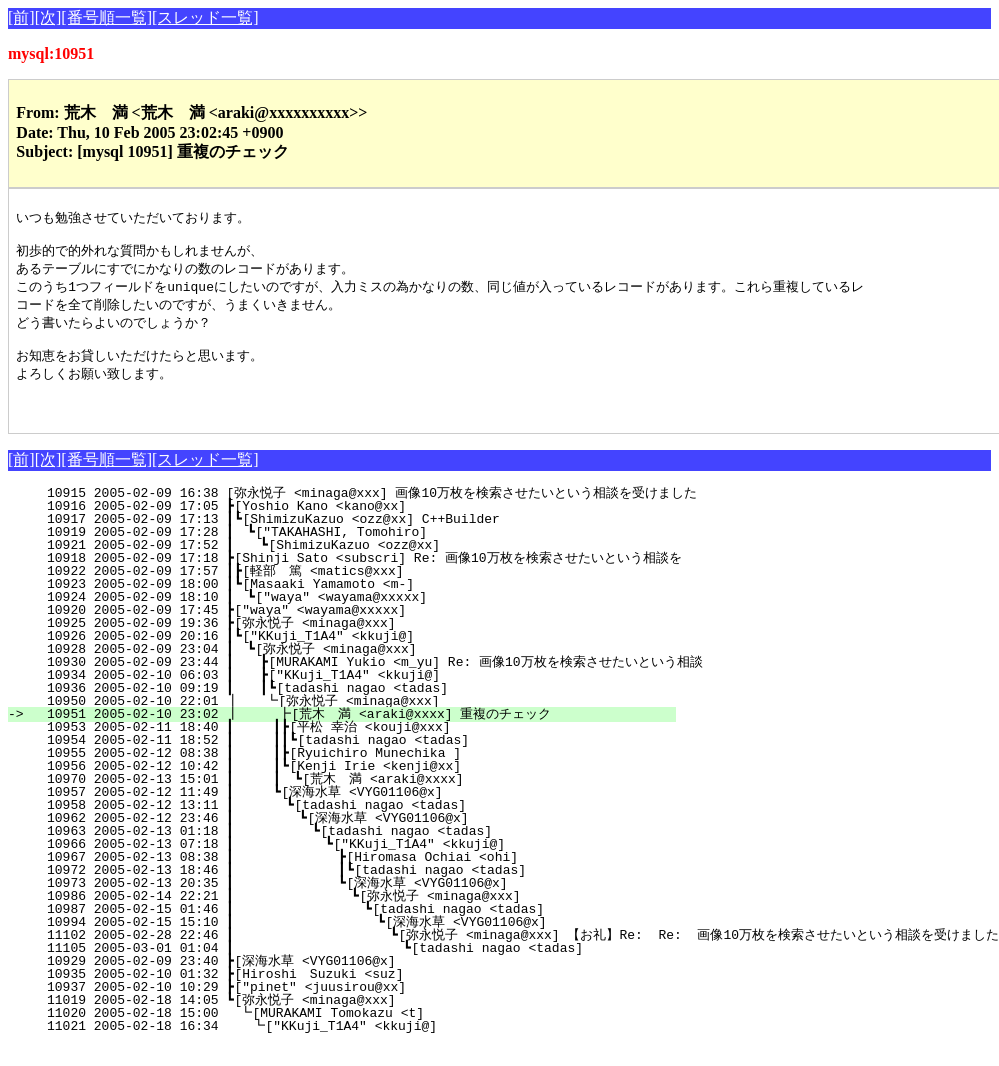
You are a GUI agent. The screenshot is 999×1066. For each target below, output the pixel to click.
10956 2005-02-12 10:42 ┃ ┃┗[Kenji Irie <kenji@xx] (358, 786)
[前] (21, 17)
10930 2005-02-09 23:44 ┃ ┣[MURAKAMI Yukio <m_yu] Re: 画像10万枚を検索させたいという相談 (366, 682)
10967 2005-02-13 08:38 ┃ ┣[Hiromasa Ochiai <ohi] (356, 877)
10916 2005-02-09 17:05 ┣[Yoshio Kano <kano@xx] (370, 526)
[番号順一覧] (106, 17)
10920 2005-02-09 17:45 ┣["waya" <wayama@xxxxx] (370, 630)
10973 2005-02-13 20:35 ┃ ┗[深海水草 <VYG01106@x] (351, 903)
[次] (48, 17)
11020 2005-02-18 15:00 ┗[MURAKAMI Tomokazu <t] (369, 1033)
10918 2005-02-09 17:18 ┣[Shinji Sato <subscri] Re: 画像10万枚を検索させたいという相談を (356, 578)
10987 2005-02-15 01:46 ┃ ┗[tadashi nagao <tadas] (353, 929)
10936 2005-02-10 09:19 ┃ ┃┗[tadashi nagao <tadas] (360, 708)
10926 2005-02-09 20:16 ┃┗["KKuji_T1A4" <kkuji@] (366, 656)
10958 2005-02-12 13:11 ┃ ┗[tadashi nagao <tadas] (361, 825)
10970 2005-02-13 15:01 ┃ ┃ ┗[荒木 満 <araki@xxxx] (352, 799)
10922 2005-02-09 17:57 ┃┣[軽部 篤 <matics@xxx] (361, 591)
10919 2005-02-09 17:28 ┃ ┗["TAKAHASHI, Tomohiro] (365, 552)
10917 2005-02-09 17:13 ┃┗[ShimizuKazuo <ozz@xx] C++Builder (366, 539)
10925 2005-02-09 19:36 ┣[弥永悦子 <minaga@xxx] (365, 643)
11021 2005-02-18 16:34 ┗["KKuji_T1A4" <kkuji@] (367, 1046)
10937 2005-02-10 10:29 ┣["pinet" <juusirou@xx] (370, 1007)
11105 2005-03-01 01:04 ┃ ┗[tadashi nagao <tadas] (349, 968)
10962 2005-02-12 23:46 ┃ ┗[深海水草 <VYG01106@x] (354, 838)
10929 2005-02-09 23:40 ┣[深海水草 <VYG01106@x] (365, 981)
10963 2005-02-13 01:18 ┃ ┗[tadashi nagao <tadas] (358, 851)
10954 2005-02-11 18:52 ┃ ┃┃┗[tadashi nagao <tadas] (354, 760)
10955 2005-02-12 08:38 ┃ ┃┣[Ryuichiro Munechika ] (358, 773)
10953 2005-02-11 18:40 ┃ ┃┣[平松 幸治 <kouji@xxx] (353, 747)
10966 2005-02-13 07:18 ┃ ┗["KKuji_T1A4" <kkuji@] (357, 864)
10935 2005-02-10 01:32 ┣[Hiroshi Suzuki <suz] (369, 994)
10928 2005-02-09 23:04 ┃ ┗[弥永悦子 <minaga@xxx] (360, 669)
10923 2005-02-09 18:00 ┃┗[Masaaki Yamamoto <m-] (366, 604)
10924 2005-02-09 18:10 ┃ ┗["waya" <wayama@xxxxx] (365, 617)
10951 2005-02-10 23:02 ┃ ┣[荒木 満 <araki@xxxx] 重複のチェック (348, 734)
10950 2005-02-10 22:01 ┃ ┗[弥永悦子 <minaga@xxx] (358, 721)
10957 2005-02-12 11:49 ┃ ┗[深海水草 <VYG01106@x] (357, 812)
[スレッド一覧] (205, 17)
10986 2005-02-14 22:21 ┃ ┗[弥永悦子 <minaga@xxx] (349, 916)
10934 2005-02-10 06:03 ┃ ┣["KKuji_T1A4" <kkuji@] (364, 695)
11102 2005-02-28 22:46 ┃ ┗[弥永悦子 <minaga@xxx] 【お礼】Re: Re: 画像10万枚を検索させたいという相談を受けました (514, 955)
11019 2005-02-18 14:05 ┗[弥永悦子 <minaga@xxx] (365, 1020)
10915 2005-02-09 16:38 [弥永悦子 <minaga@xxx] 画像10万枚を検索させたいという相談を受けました (364, 513)
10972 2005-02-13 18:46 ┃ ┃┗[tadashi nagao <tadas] (352, 890)
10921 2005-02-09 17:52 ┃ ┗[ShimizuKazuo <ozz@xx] (364, 565)
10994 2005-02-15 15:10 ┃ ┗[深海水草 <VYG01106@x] (347, 942)
